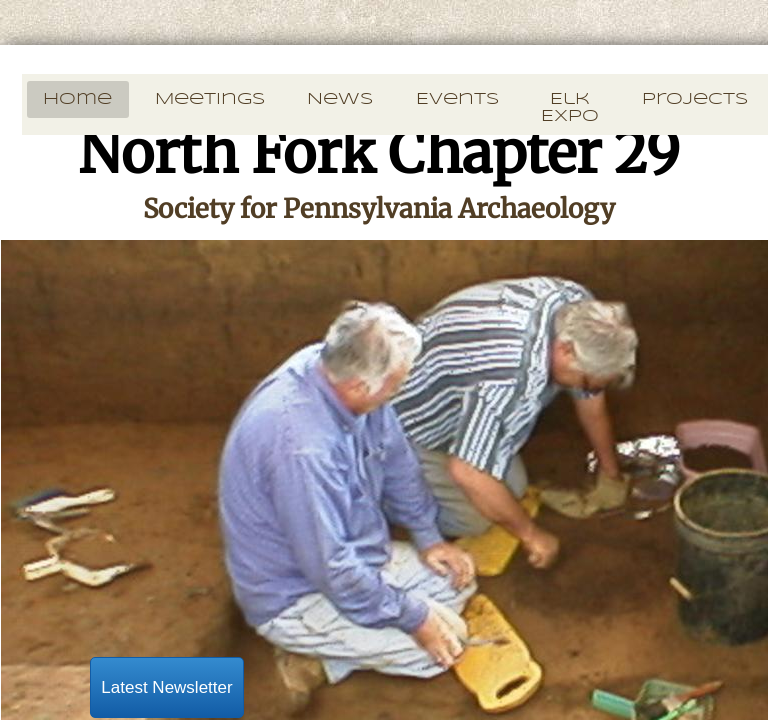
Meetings (210, 99)
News (340, 99)
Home (77, 99)
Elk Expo (570, 108)
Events (457, 99)
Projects (695, 99)
